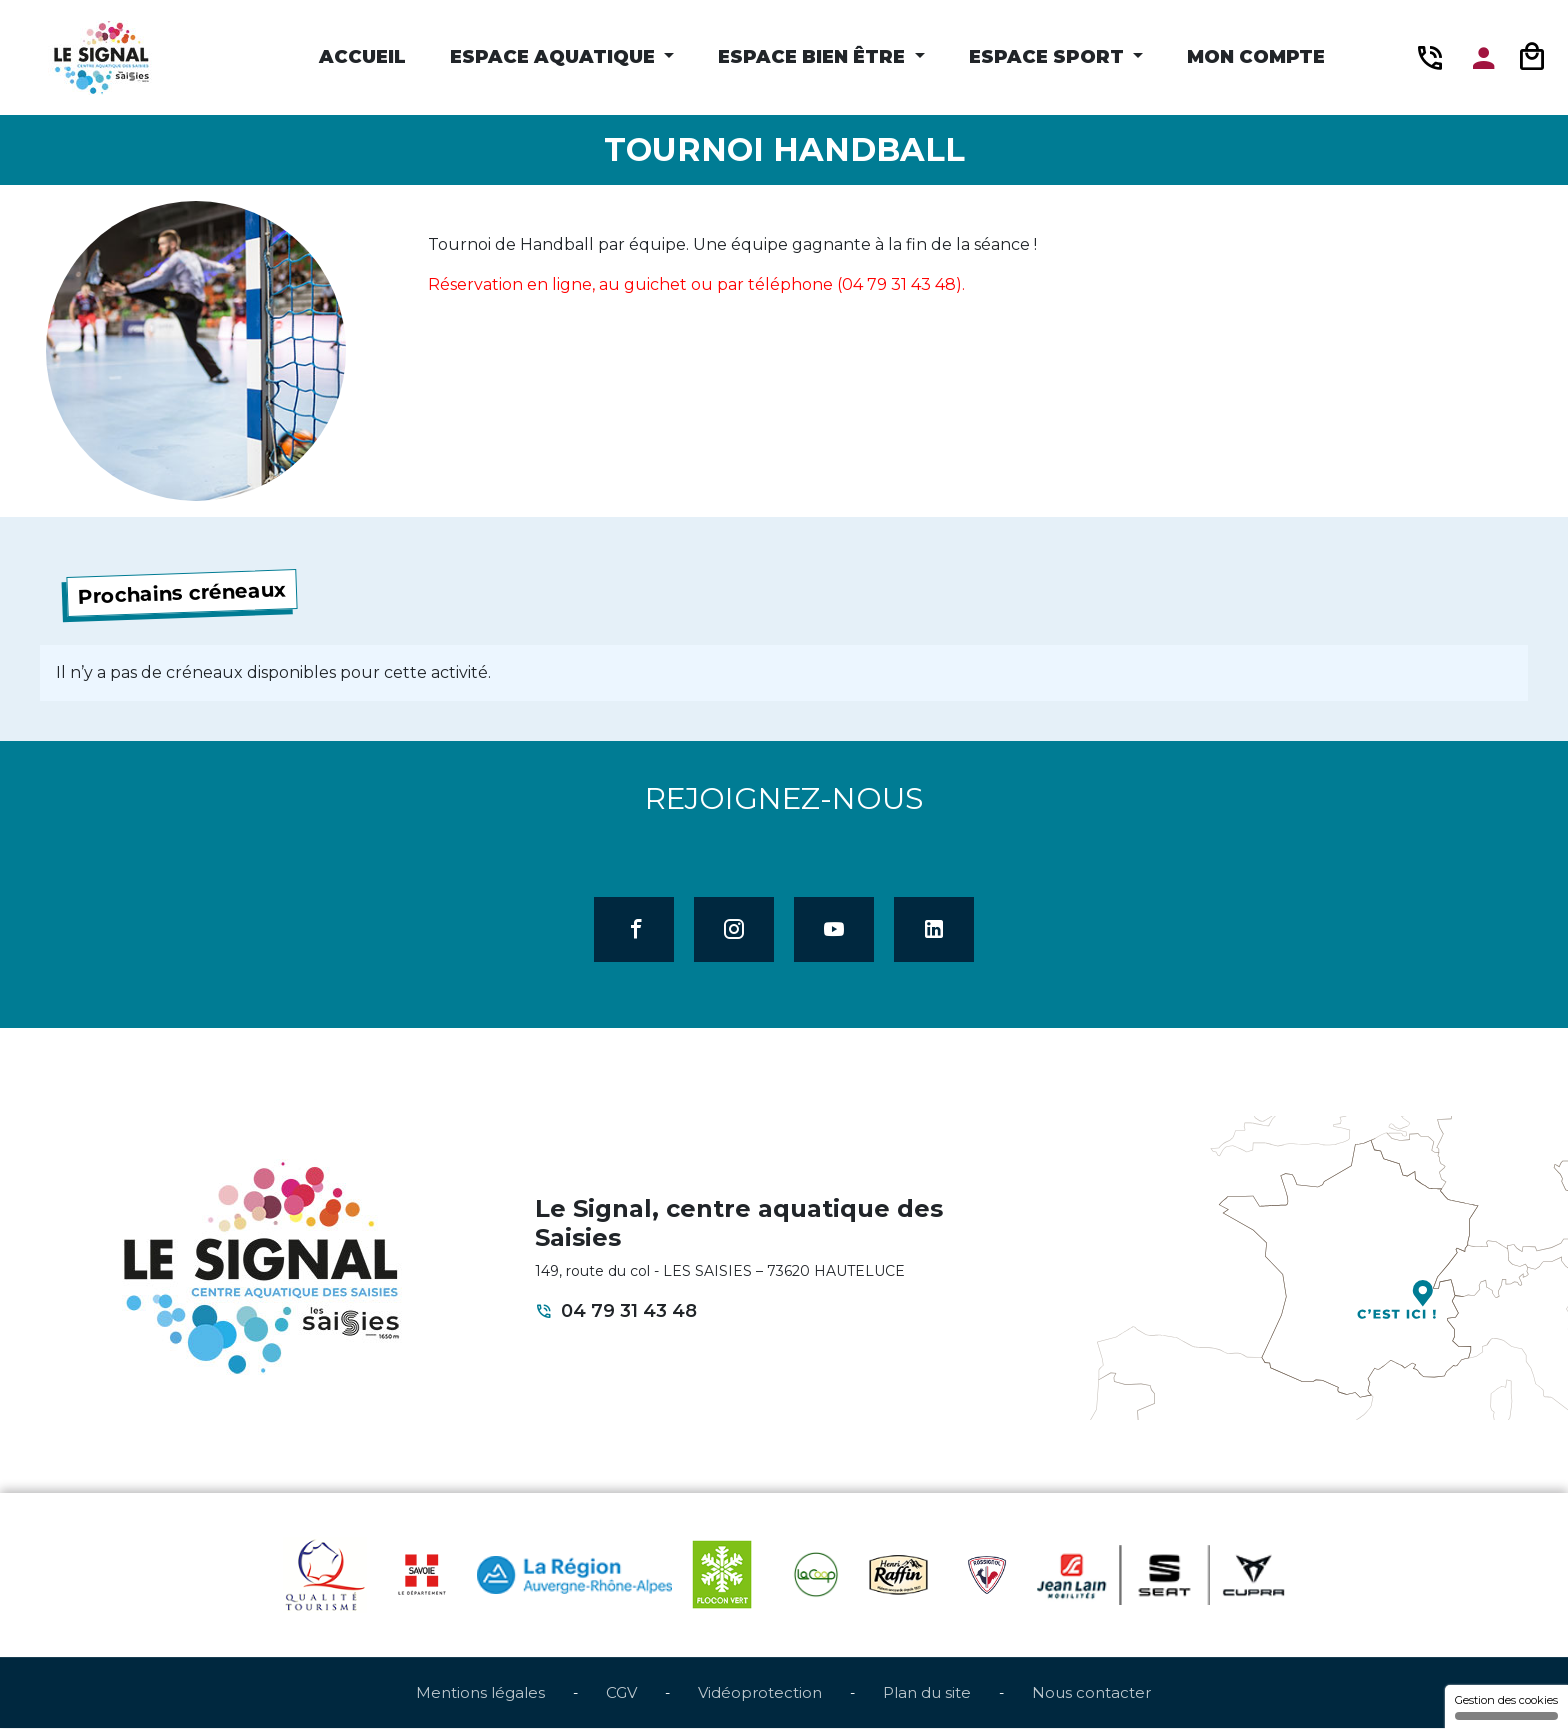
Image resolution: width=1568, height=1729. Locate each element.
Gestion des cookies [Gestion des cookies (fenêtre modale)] (1506, 1706)
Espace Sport (1049, 57)
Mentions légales (480, 1693)
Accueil (362, 57)
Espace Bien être (814, 57)
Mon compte (1256, 57)
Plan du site (927, 1693)
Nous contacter (1091, 1693)
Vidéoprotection (760, 1693)
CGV (621, 1693)
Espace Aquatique (555, 57)
